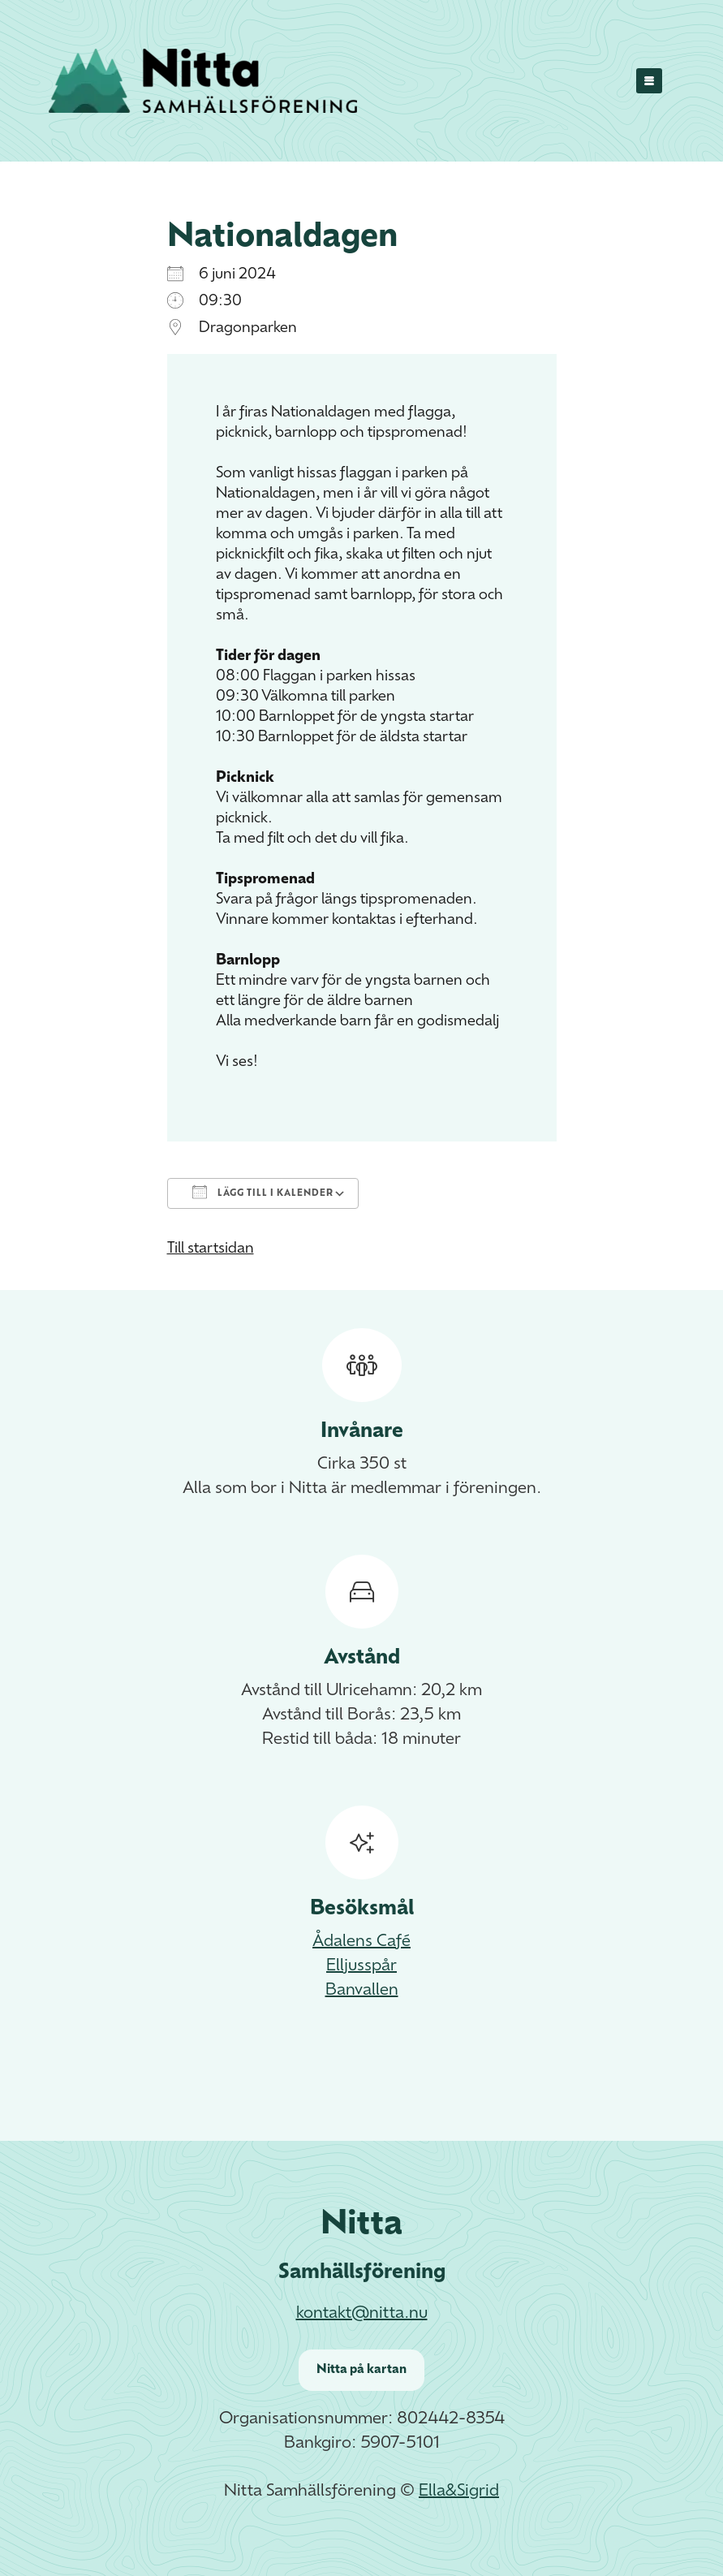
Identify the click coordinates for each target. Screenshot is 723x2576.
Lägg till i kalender (263, 1191)
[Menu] (649, 80)
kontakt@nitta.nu (362, 2314)
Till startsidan (210, 1249)
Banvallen (361, 1991)
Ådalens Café (361, 1942)
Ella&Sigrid (459, 2491)
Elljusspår (361, 1966)
